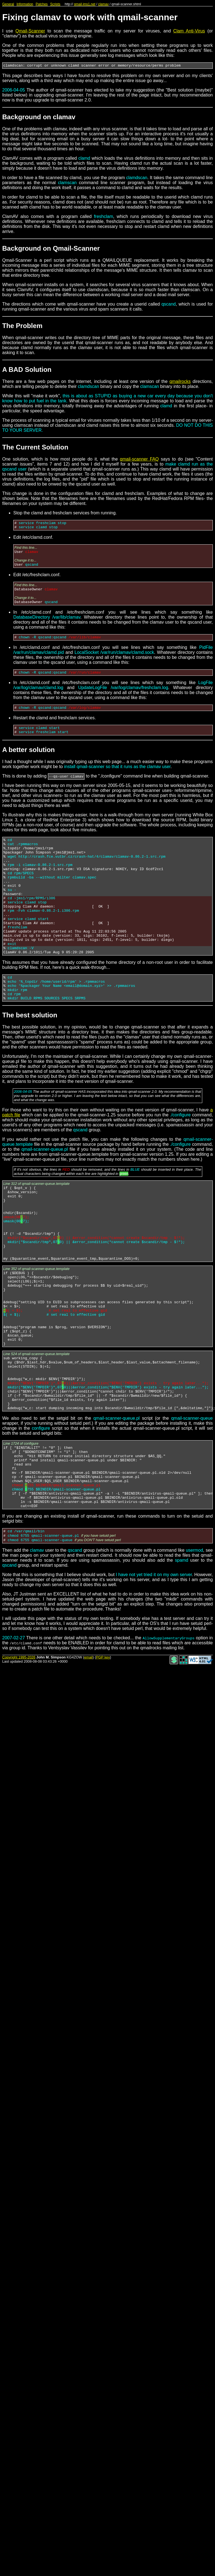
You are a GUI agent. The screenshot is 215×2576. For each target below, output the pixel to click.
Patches (42, 4)
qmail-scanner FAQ (139, 460)
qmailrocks (180, 382)
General (8, 4)
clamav (103, 4)
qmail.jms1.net (84, 4)
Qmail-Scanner (30, 31)
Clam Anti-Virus (189, 31)
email (88, 1757)
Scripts (55, 4)
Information (25, 4)
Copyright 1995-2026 (18, 1757)
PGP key (103, 1757)
